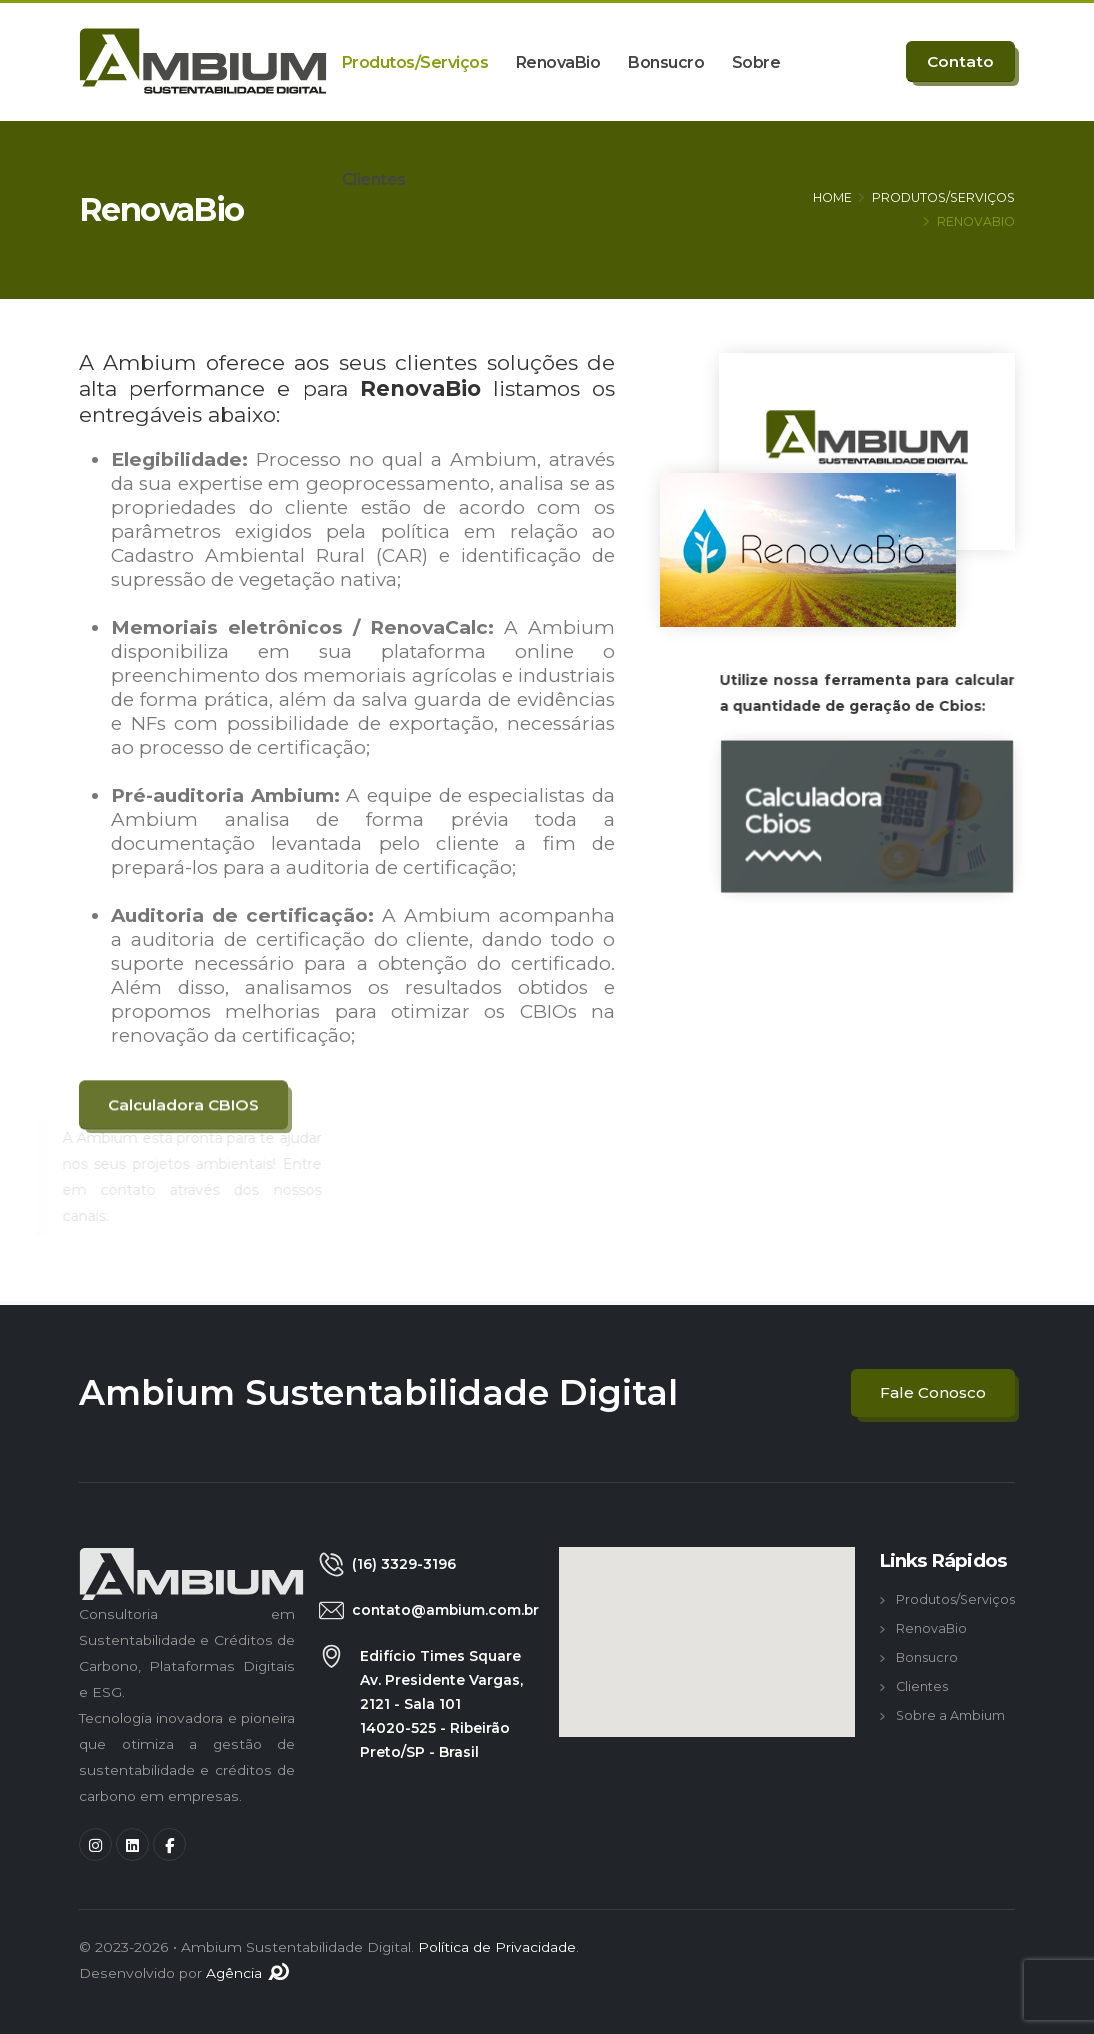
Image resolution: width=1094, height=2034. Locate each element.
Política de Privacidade (497, 1947)
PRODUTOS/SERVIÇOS (943, 197)
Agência (248, 1973)
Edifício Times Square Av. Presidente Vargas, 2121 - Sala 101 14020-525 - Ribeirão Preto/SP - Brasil (441, 1704)
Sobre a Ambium (950, 1715)
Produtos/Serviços (415, 62)
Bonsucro (666, 62)
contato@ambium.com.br (445, 1610)
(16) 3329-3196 (404, 1564)
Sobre (756, 62)
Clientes (374, 179)
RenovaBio (558, 62)
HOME (832, 197)
